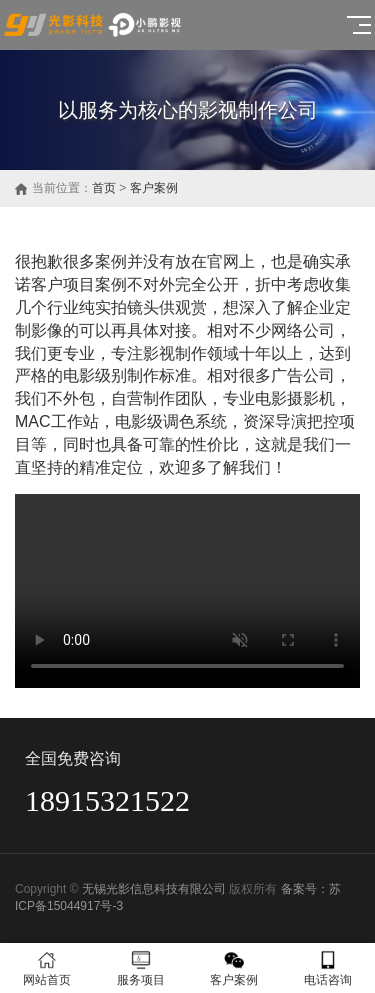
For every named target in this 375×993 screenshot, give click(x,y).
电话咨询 (328, 968)
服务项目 (141, 968)
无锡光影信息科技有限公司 (154, 889)
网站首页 (47, 968)
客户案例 (154, 188)
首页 (104, 188)
